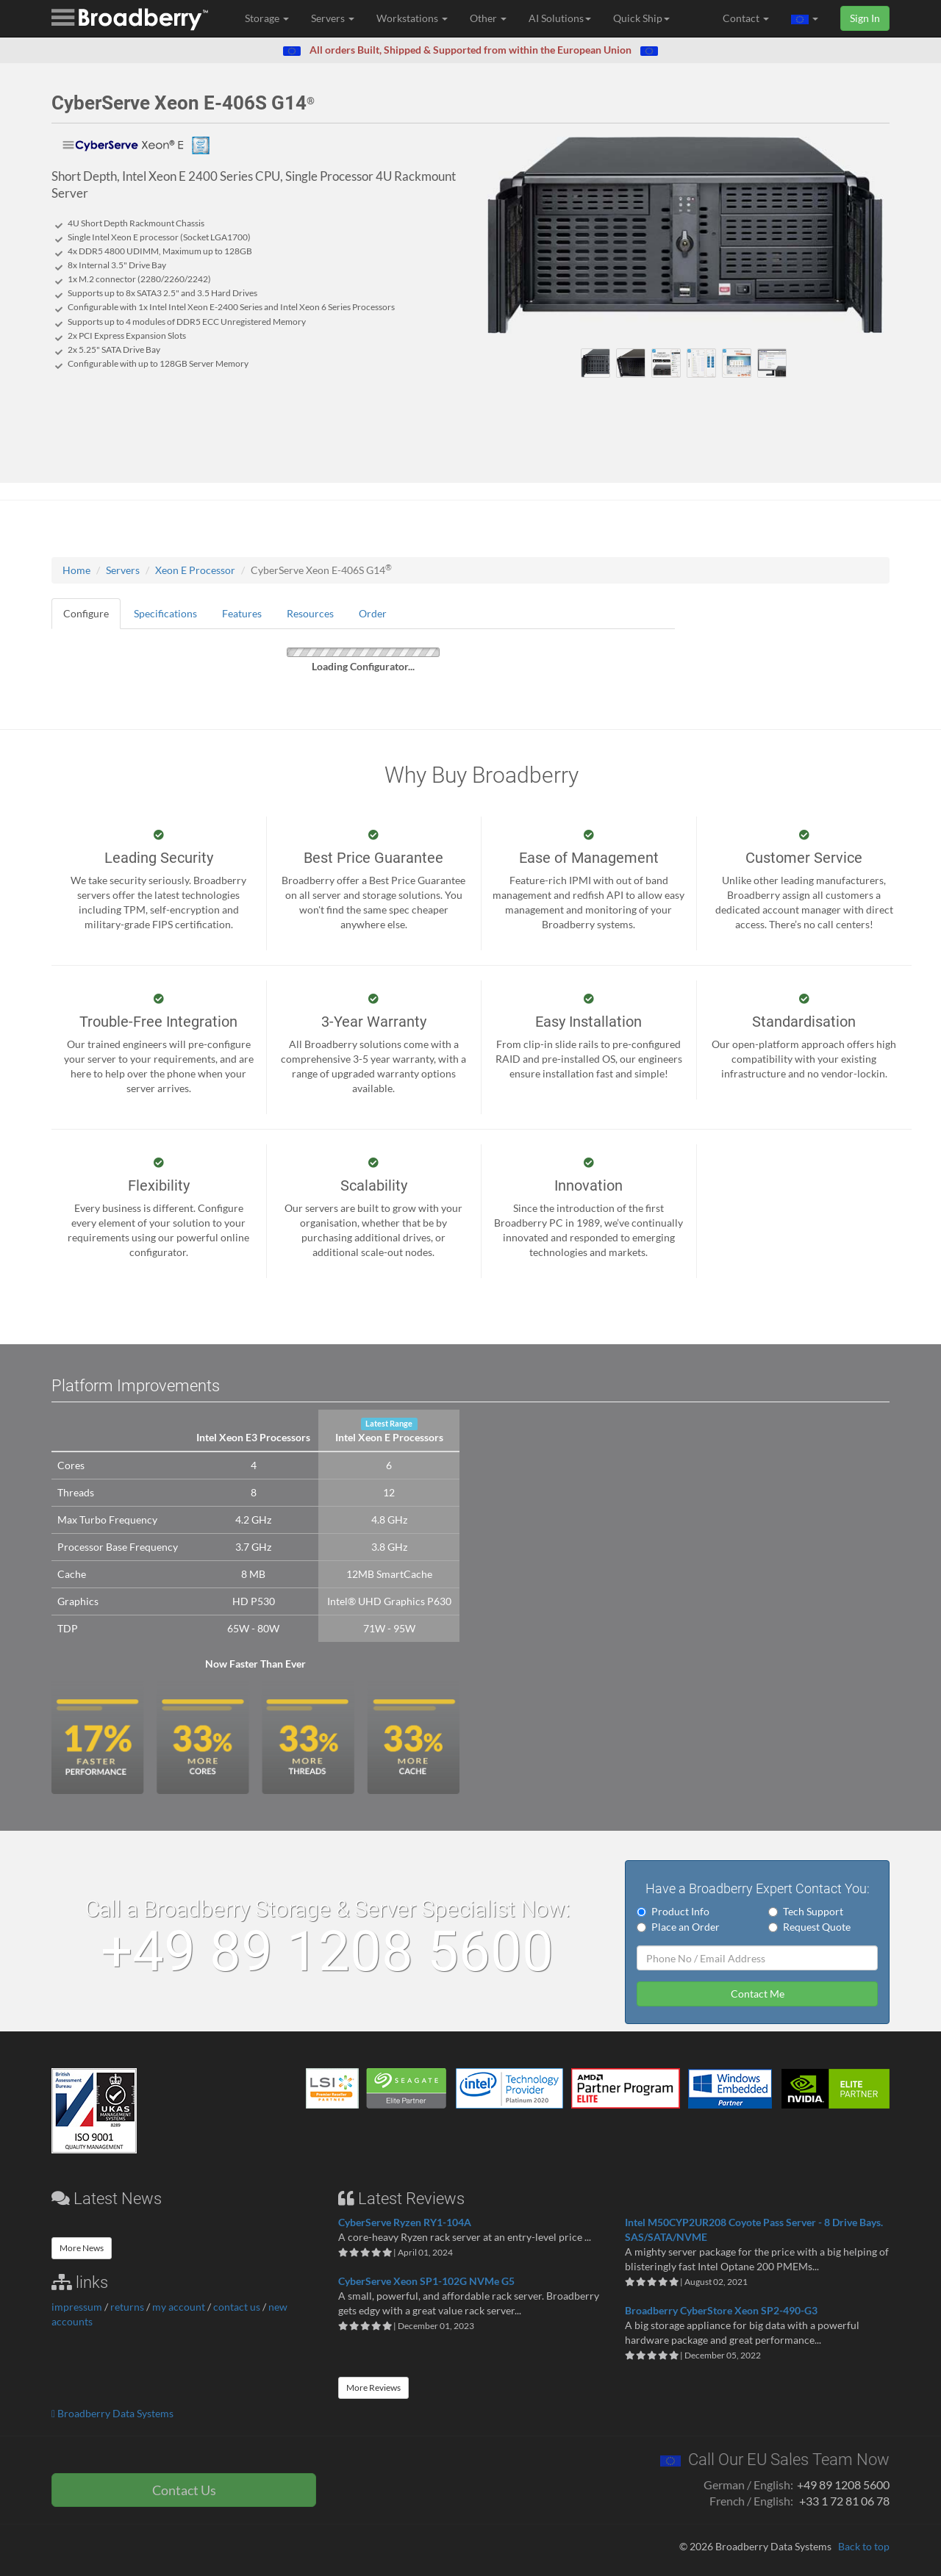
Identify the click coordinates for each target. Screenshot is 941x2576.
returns (127, 2306)
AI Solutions (560, 18)
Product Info (673, 1911)
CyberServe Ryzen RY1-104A (404, 2222)
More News (82, 2247)
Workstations (412, 18)
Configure (86, 613)
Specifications (165, 613)
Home (76, 570)
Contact (746, 18)
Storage (267, 18)
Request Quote (809, 1926)
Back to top (864, 2546)
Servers (332, 18)
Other (488, 18)
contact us (236, 2306)
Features (242, 613)
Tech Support (805, 1911)
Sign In (865, 18)
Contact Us (184, 2490)
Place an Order (678, 1926)
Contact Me (757, 1993)
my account (178, 2306)
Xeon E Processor (195, 570)
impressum (76, 2306)
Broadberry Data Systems (112, 2413)
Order (373, 613)
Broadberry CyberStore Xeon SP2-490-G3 (721, 2310)
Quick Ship (641, 18)
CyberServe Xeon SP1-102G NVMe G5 (426, 2281)
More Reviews (373, 2387)
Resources (310, 613)
